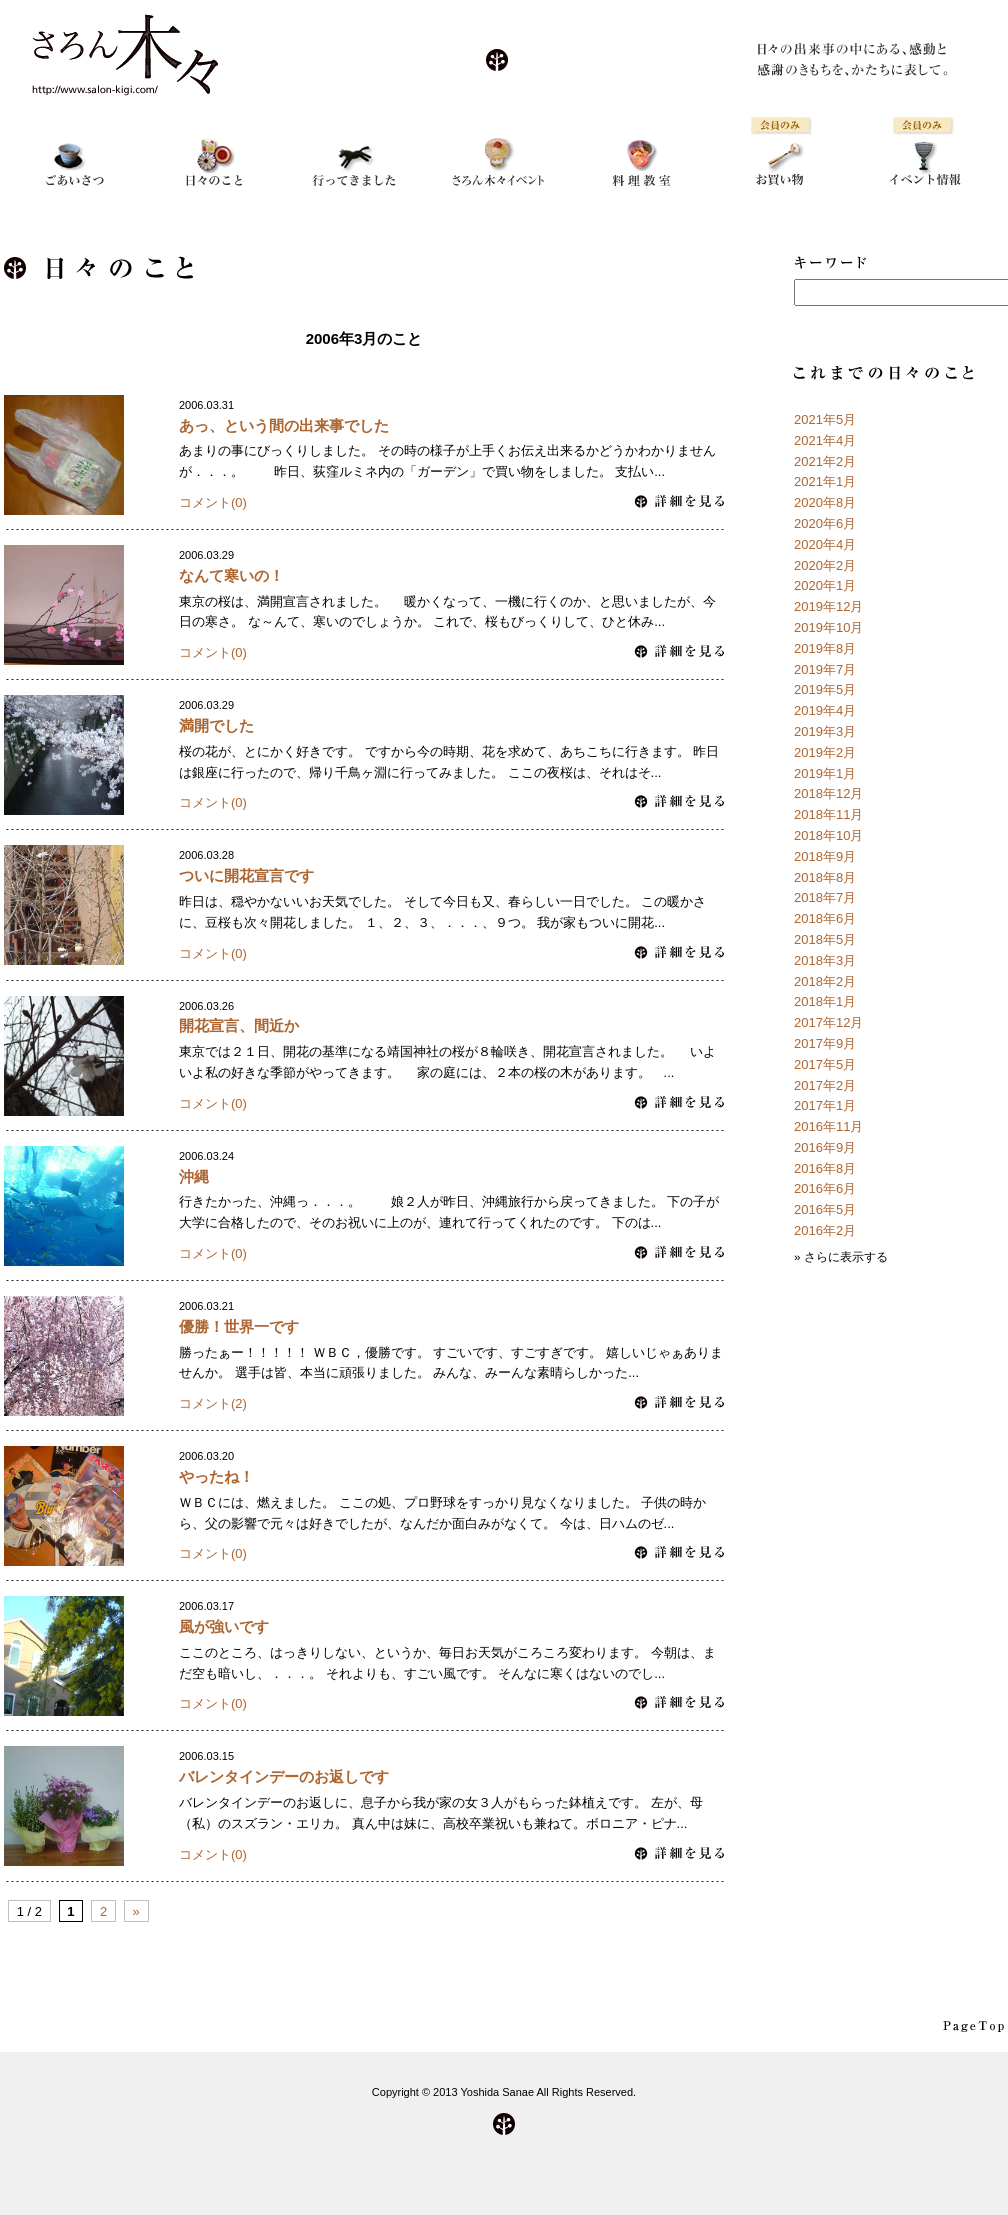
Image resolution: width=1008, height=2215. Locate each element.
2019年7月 (825, 669)
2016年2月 (825, 1230)
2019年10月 (828, 627)
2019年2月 (825, 752)
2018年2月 (825, 981)
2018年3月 (825, 960)
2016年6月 (825, 1188)
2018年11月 (828, 814)
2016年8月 (825, 1168)
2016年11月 (828, 1126)
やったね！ (216, 1476)
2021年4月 (825, 440)
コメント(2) (213, 1403)
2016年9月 (825, 1147)
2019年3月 (825, 731)
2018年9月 (825, 856)
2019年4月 (825, 710)
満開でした (216, 725)
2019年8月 (825, 648)
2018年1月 (825, 1001)
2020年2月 (825, 565)
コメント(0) (213, 502)
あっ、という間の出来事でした (284, 425)
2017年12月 (828, 1022)
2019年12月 (828, 606)
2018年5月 (825, 939)
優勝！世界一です (239, 1326)
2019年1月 (825, 773)
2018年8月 (825, 877)
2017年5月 (825, 1064)
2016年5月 (825, 1209)
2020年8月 (825, 502)
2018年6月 (825, 918)
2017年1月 (825, 1105)
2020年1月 (825, 585)
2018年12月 (828, 793)
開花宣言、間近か (239, 1025)
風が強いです (224, 1626)
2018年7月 (825, 897)
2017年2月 (825, 1085)
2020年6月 (825, 523)
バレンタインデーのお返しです (284, 1776)
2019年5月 (825, 689)
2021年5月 (825, 419)
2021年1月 (825, 481)
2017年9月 (825, 1043)
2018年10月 (828, 835)
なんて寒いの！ (231, 575)
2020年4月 (825, 544)
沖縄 (194, 1176)
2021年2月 (825, 461)
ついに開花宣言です (246, 875)
